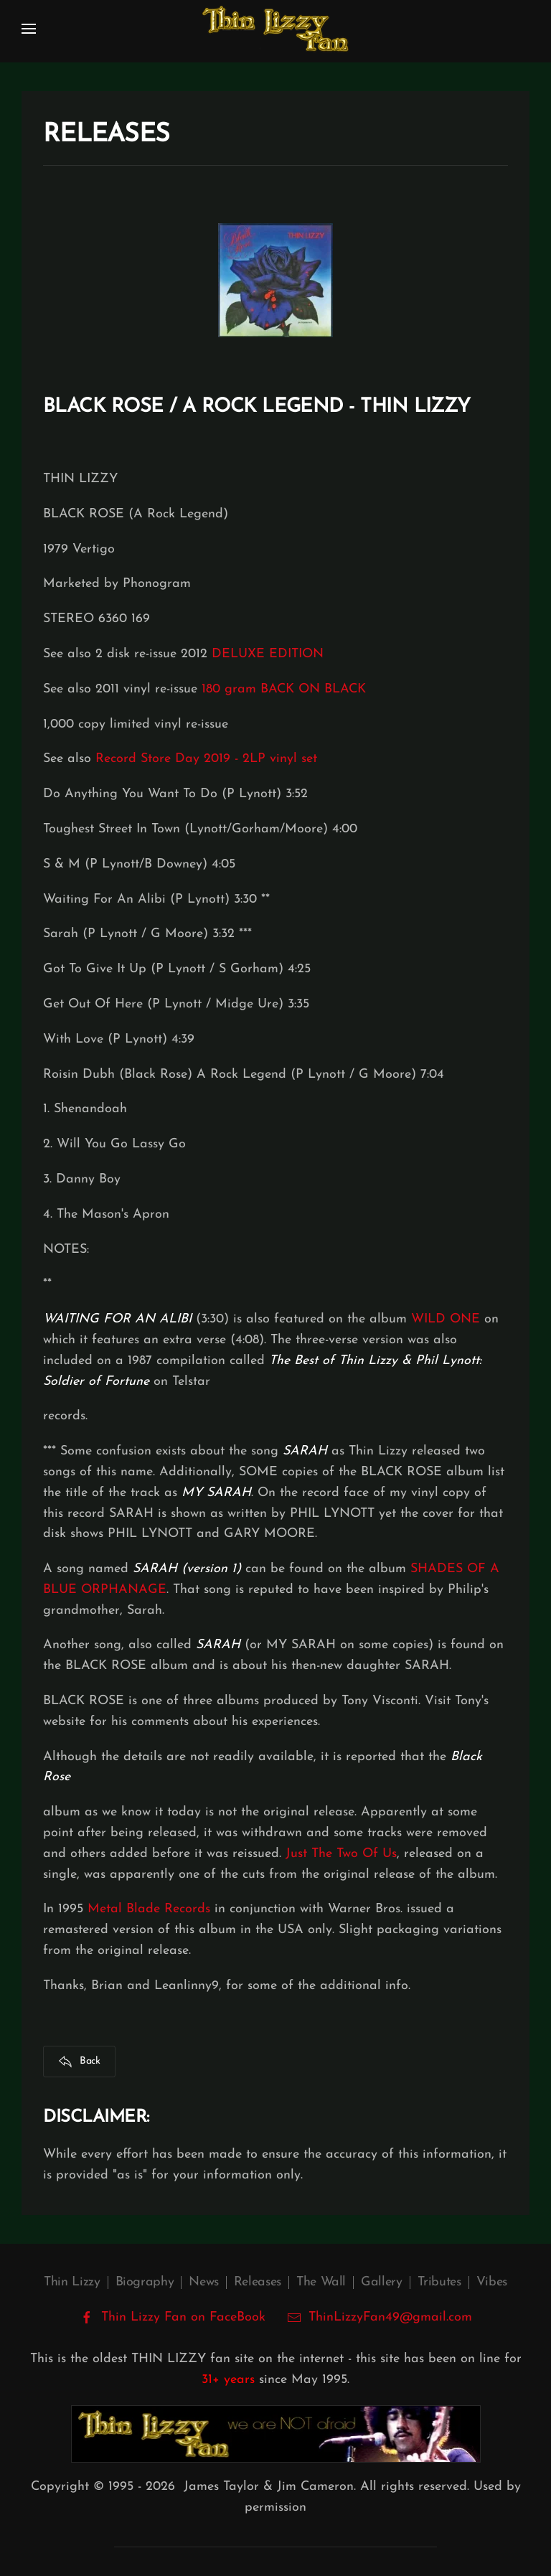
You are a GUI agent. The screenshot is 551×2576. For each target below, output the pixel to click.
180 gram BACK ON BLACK (284, 689)
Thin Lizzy (72, 2282)
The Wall (321, 2282)
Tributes (439, 2282)
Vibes (491, 2282)
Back (79, 2061)
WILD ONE (445, 1319)
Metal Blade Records (149, 1909)
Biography (145, 2282)
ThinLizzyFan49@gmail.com (390, 2317)
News (204, 2282)
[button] (29, 28)
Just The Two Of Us (341, 1854)
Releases (257, 2282)
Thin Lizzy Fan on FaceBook (172, 2318)
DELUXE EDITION (268, 654)
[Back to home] (275, 28)
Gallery (381, 2282)
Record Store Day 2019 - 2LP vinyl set (206, 759)
